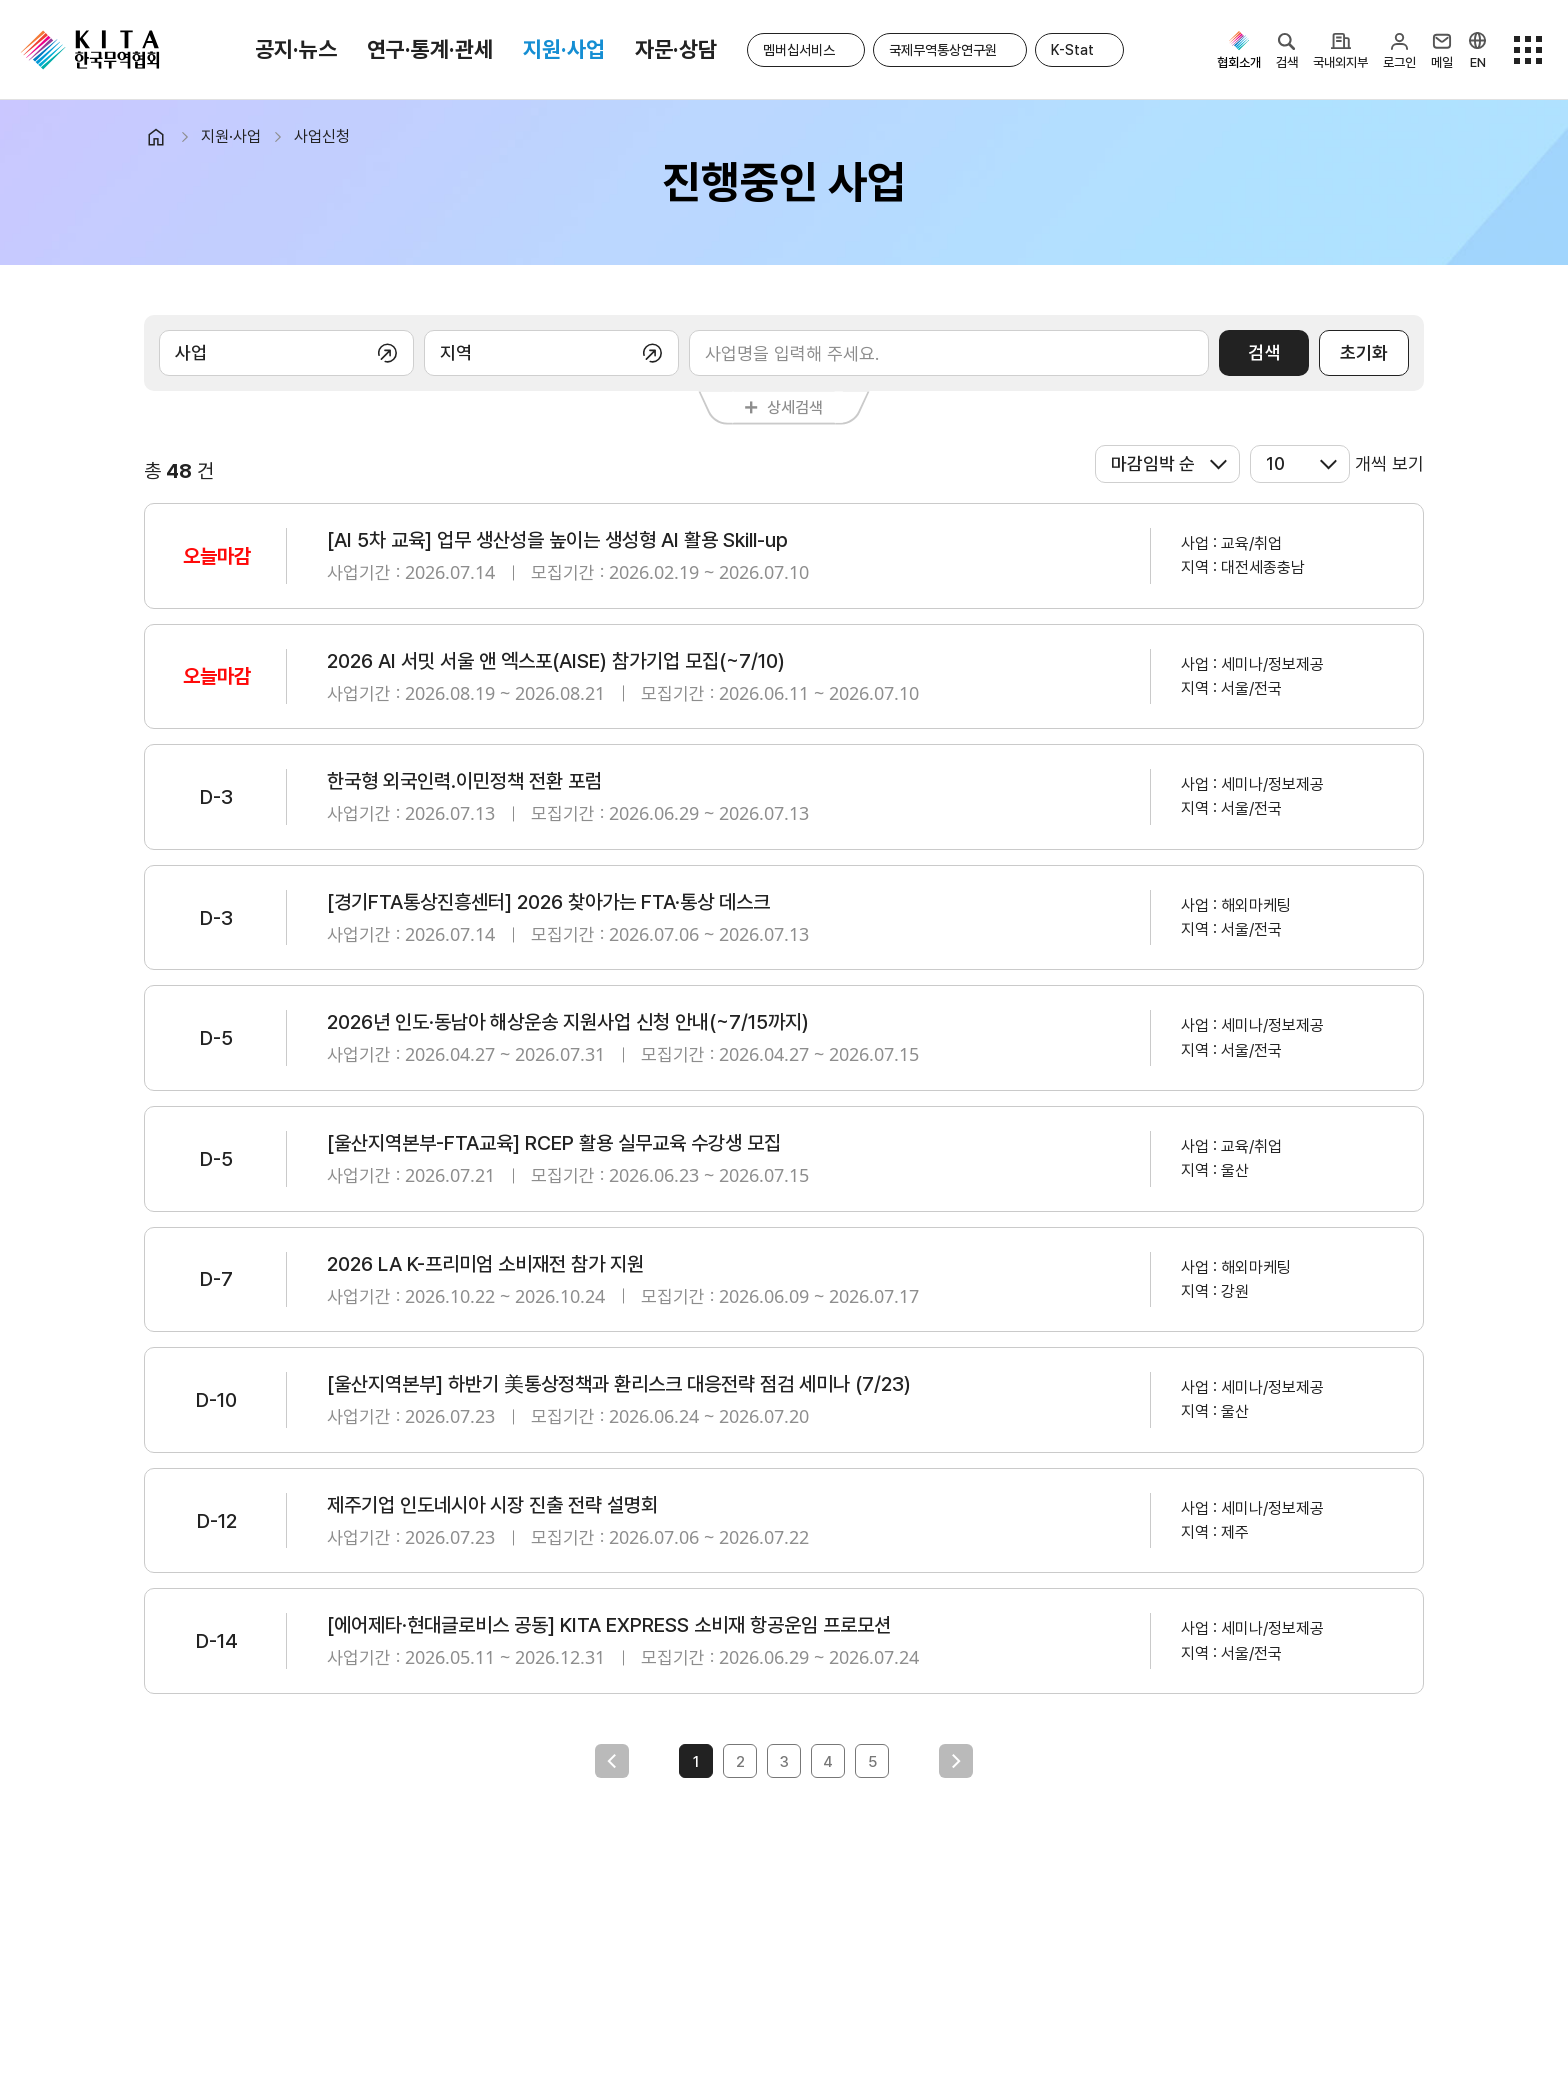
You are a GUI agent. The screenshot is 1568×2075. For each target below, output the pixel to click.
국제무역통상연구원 (943, 50)
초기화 (1364, 352)
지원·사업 (564, 49)
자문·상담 (676, 49)
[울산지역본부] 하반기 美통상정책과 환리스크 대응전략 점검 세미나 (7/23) (619, 1384)
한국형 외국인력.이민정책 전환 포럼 (464, 781)
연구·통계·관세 (430, 49)
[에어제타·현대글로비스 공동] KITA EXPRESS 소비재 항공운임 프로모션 (609, 1625)
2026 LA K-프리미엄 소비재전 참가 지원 (485, 1264)
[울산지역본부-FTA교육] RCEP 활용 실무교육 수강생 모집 (554, 1143)
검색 (1264, 352)
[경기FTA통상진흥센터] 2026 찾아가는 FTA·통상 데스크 (548, 902)
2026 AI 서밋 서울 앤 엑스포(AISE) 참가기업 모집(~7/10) (556, 661)
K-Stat (1072, 50)
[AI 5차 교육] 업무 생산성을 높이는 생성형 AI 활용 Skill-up (557, 540)
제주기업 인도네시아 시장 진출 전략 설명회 (492, 1505)
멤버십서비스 (799, 50)
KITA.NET (90, 50)
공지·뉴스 (296, 49)
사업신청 (322, 136)
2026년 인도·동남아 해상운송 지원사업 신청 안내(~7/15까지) (568, 1022)
